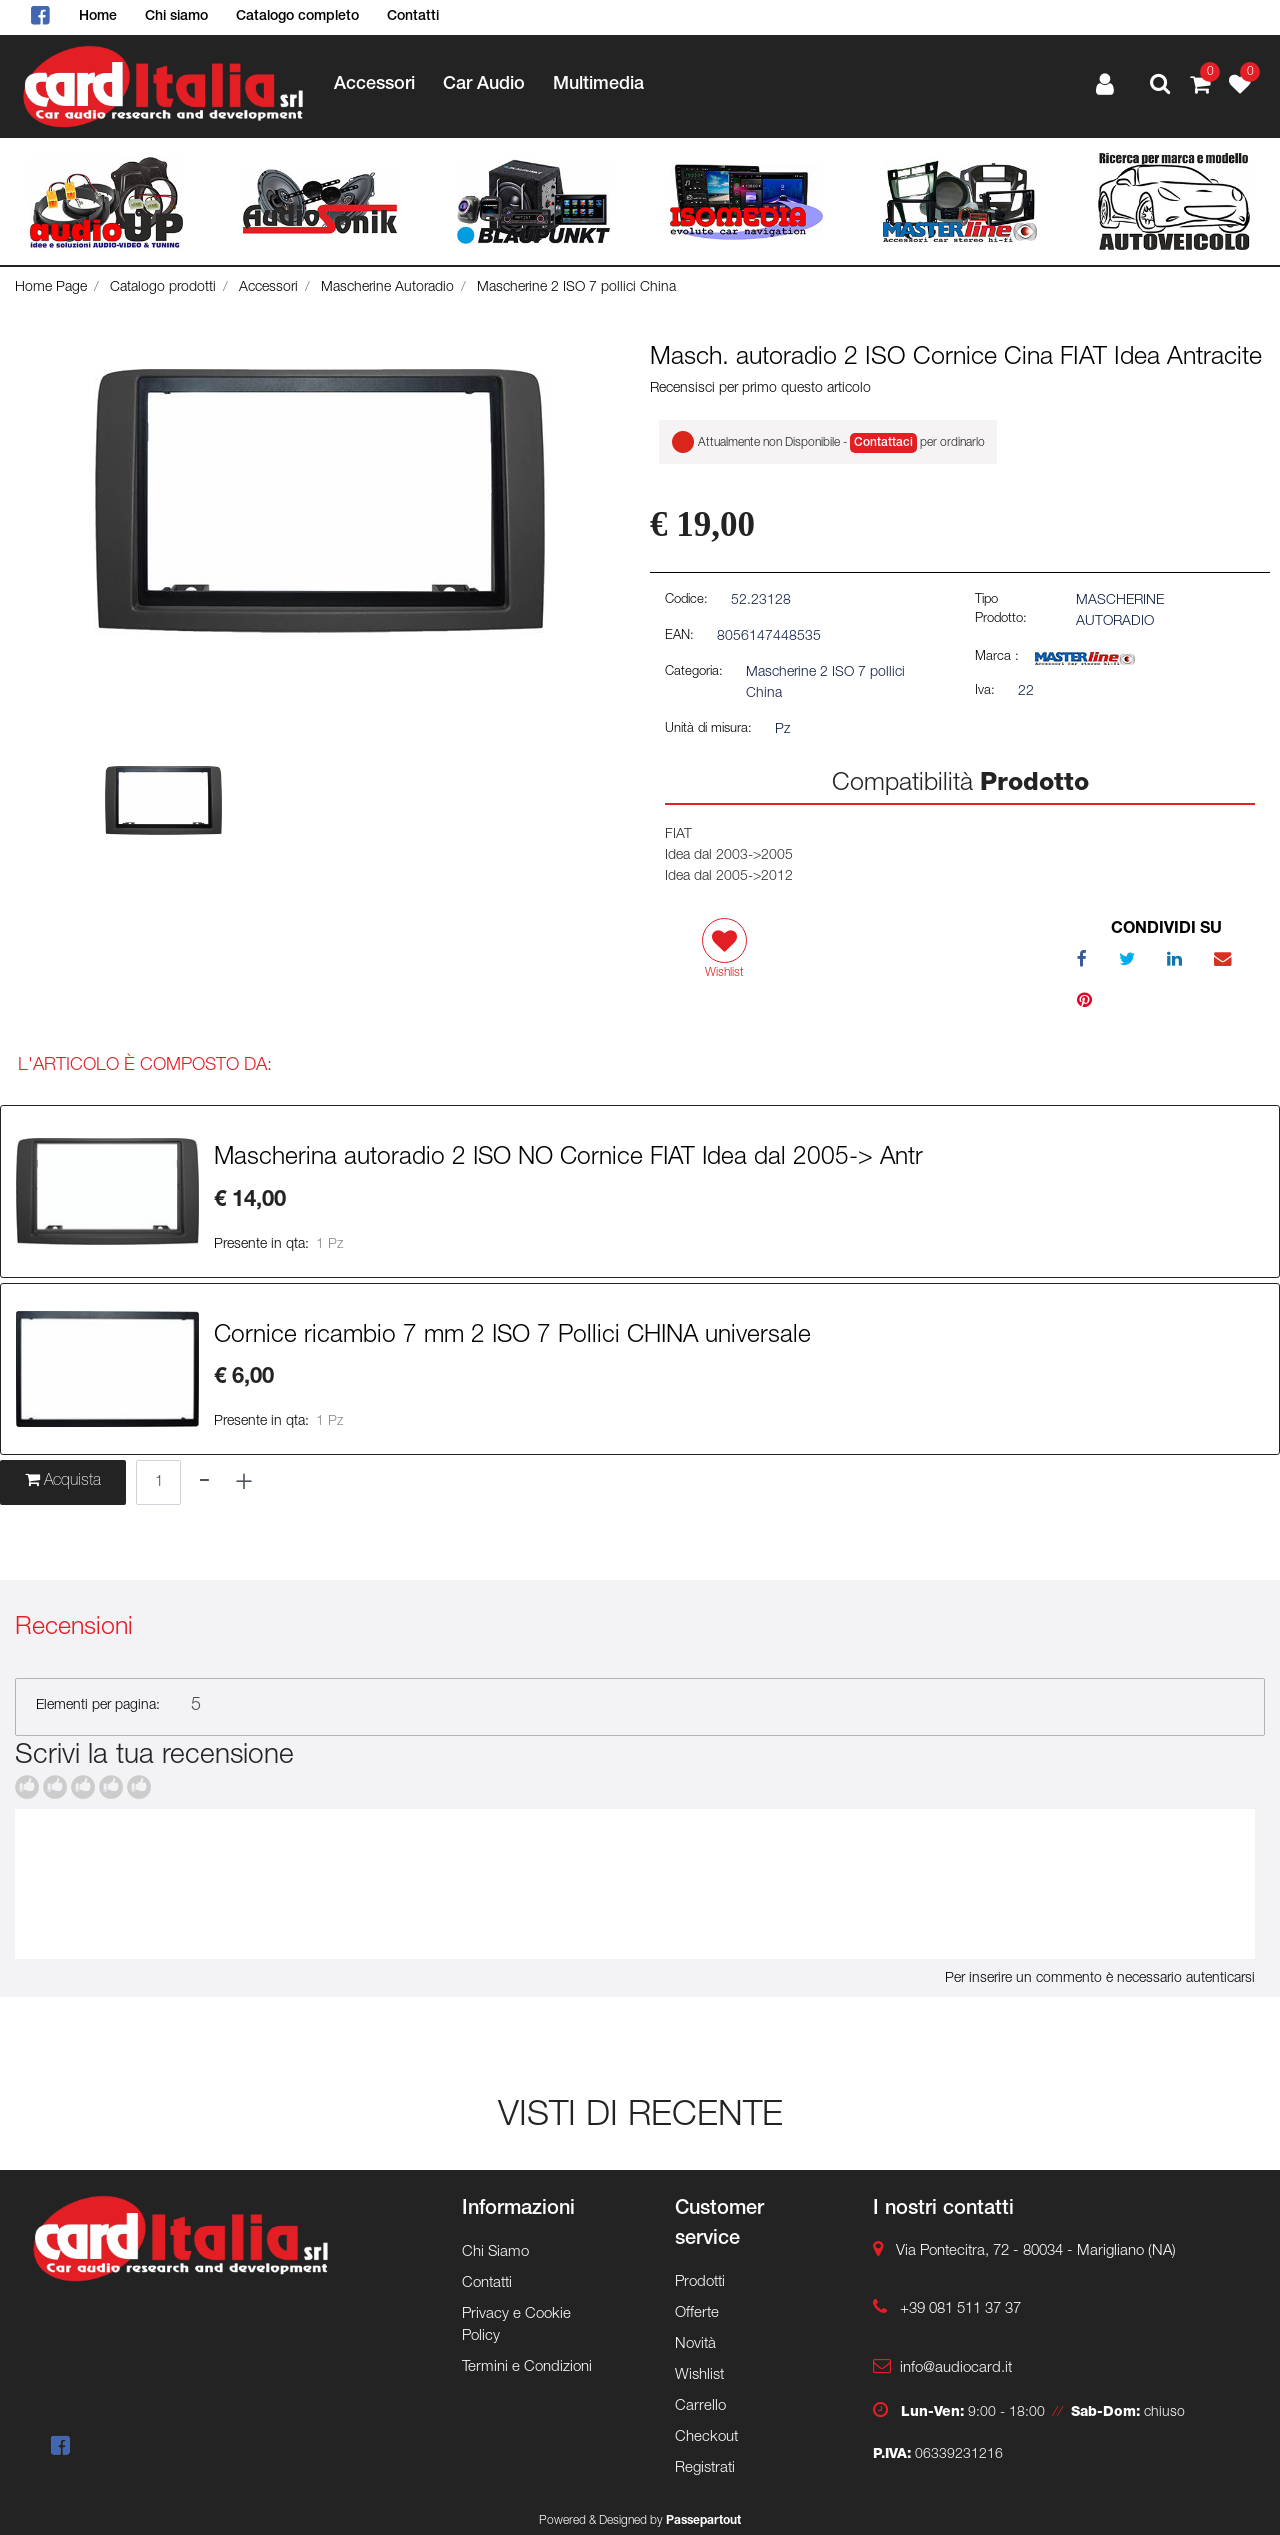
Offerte (697, 2313)
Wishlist (699, 2375)
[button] (1160, 86)
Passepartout (703, 2521)
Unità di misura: (708, 729)
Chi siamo (176, 17)
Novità (695, 2344)
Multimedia (598, 85)
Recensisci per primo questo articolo (760, 389)
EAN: (679, 636)
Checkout (706, 2437)
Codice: (686, 600)
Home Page (51, 288)
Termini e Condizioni (527, 2367)
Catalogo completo (297, 17)
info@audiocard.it (956, 2368)
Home (98, 17)
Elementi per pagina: (98, 1706)
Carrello (700, 2406)
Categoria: (694, 672)
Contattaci (883, 443)
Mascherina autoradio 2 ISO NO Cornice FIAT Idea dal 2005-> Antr (568, 1159)
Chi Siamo (495, 2252)
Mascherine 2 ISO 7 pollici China (576, 288)
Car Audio (484, 85)
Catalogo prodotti (163, 288)
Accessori (374, 85)
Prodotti (700, 2282)
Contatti (413, 17)
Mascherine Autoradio (387, 288)
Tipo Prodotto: (1001, 610)
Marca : (997, 657)
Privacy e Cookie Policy (516, 2326)
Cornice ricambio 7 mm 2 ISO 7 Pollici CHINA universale (512, 1337)
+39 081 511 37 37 (960, 2309)
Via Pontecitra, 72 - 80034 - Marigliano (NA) (1036, 2251)
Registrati (705, 2468)
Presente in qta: (261, 1245)
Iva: (985, 691)
